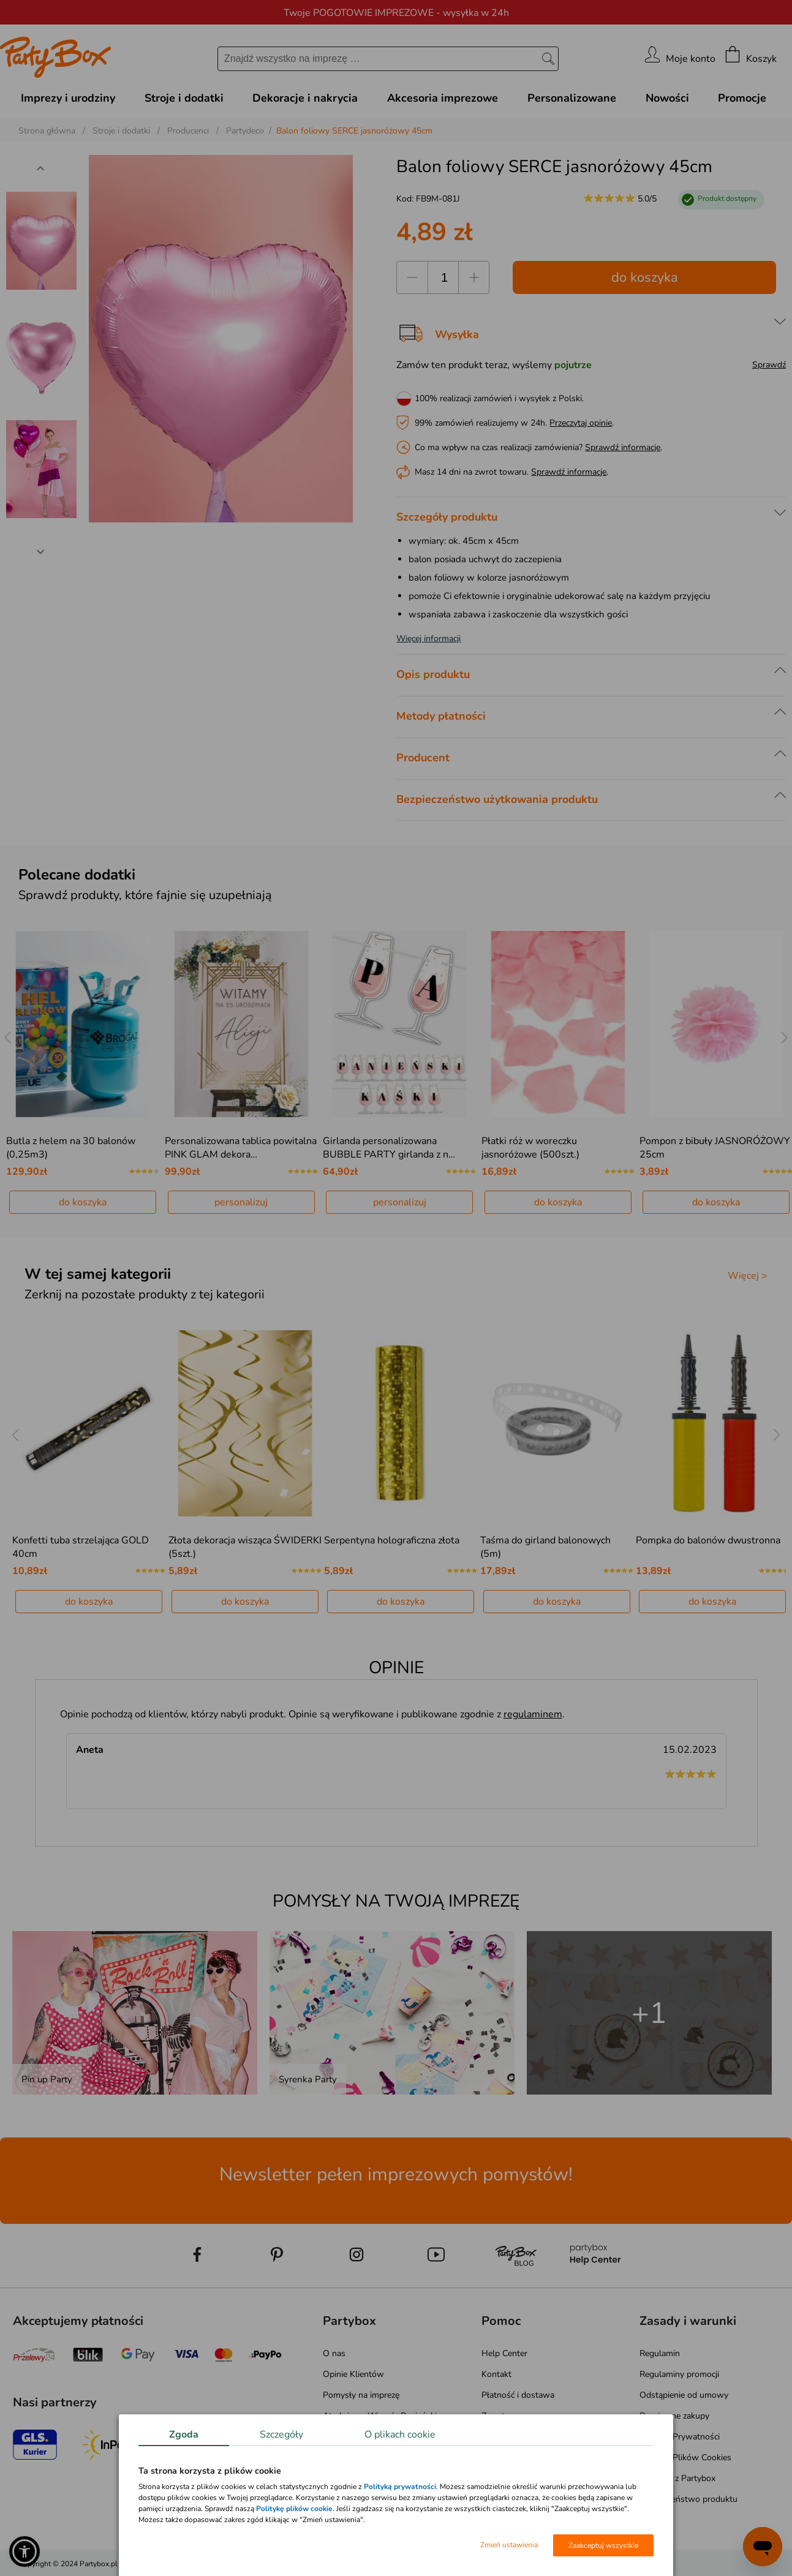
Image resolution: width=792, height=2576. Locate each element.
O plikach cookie (400, 2434)
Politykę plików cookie (294, 2509)
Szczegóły (281, 2434)
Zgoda (183, 2434)
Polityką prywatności (400, 2486)
